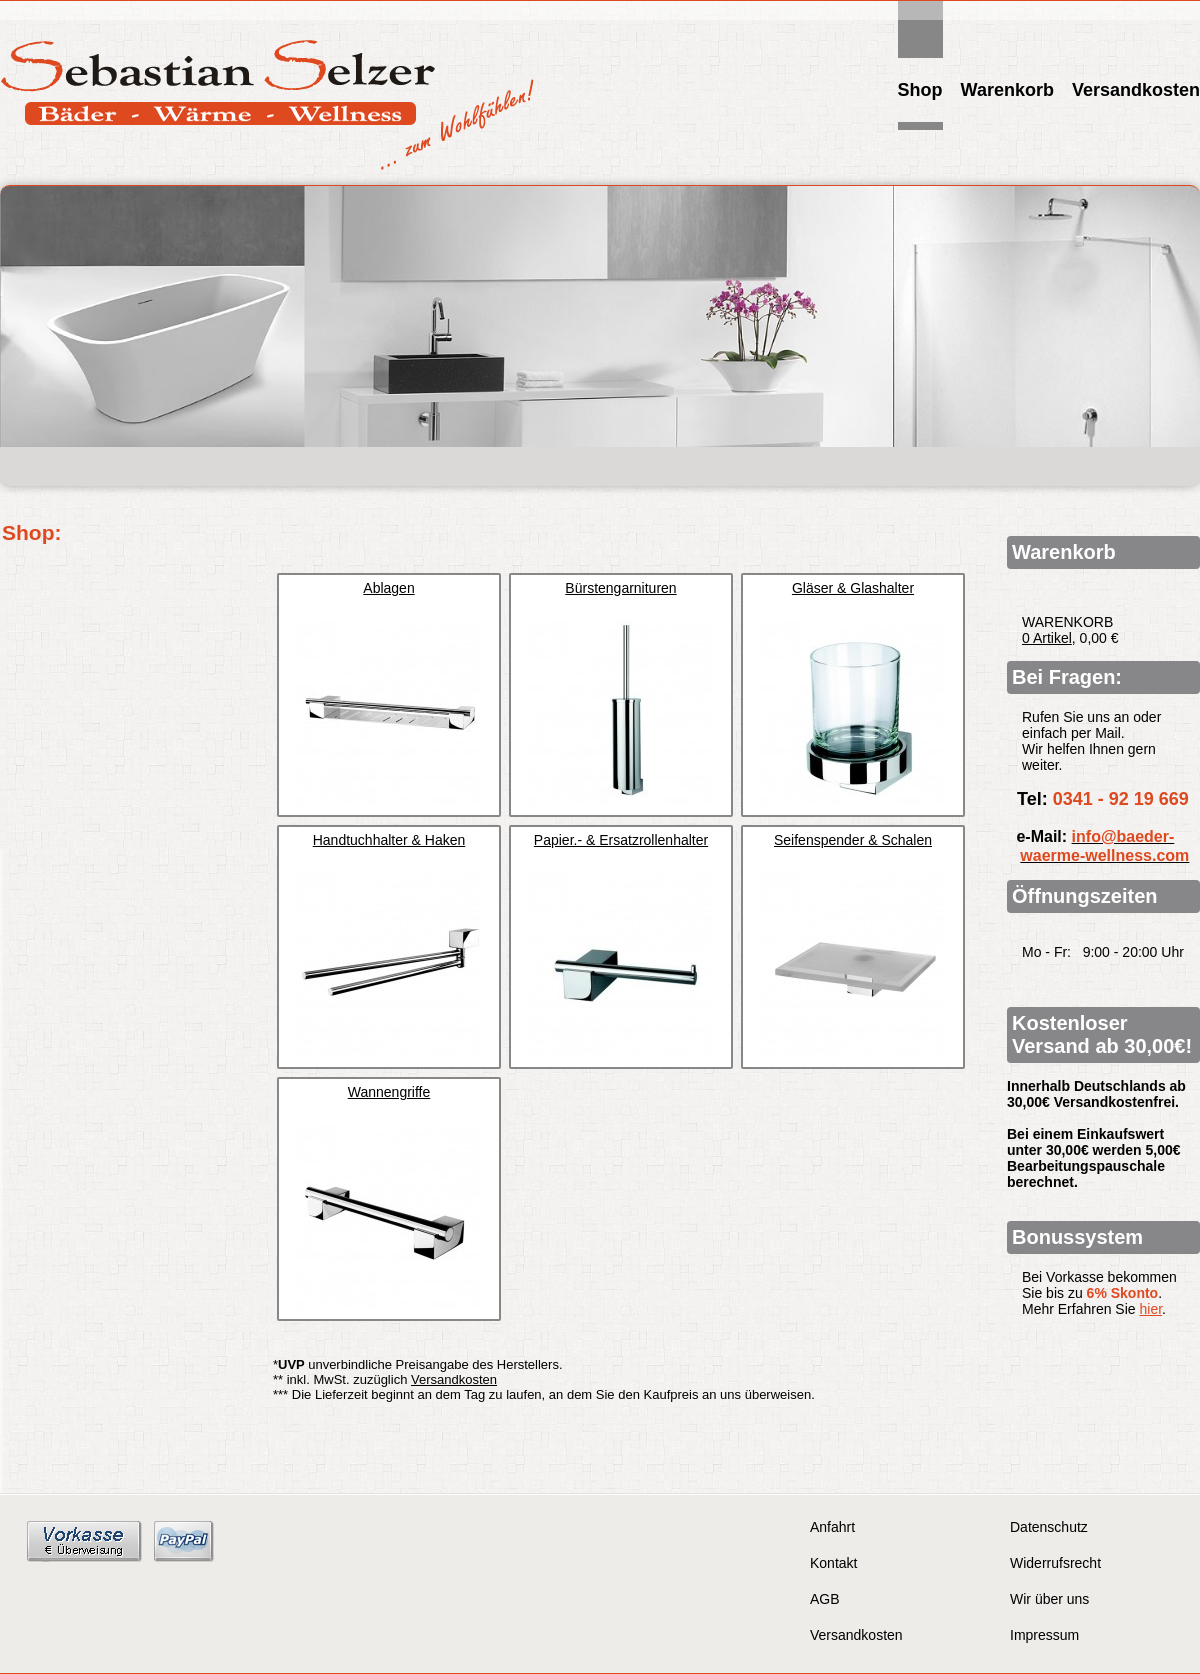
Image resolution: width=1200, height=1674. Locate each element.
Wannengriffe (389, 1092)
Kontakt (833, 1563)
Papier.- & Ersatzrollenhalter (621, 840)
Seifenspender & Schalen (853, 840)
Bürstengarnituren (620, 588)
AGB (825, 1599)
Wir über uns (1049, 1599)
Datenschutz (1049, 1527)
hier (1151, 1309)
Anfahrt (832, 1527)
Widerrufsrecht (1055, 1563)
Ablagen (388, 588)
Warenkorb (1007, 90)
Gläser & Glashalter (853, 588)
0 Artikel (1047, 638)
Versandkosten (1136, 90)
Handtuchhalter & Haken (389, 840)
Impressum (1044, 1635)
